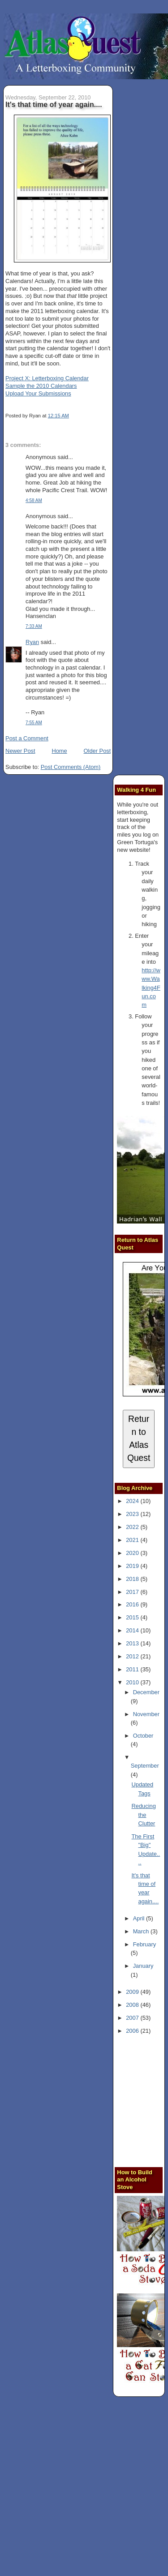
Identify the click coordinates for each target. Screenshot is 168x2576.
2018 (133, 1579)
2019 (133, 1566)
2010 (133, 1682)
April (139, 1918)
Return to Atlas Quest (138, 1438)
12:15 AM (58, 415)
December (146, 1692)
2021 (133, 1540)
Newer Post (20, 750)
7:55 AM (34, 722)
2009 (133, 1991)
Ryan (32, 642)
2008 (133, 2004)
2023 (133, 1514)
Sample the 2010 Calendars (41, 385)
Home (59, 750)
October (143, 1735)
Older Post (97, 750)
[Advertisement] (84, 2488)
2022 (133, 1527)
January (143, 1965)
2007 (133, 2017)
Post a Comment (26, 738)
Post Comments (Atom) (71, 767)
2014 (133, 1630)
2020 (133, 1553)
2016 (133, 1604)
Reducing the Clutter (144, 1815)
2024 (133, 1501)
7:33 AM (34, 626)
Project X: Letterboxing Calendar (47, 378)
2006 (133, 2030)
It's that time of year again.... (53, 104)
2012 (133, 1656)
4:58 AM (34, 500)
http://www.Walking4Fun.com (151, 987)
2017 (133, 1592)
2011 (133, 1669)
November (146, 1714)
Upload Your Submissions (38, 393)
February (144, 1944)
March (142, 1931)
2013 (133, 1643)
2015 (133, 1617)
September (145, 1765)
